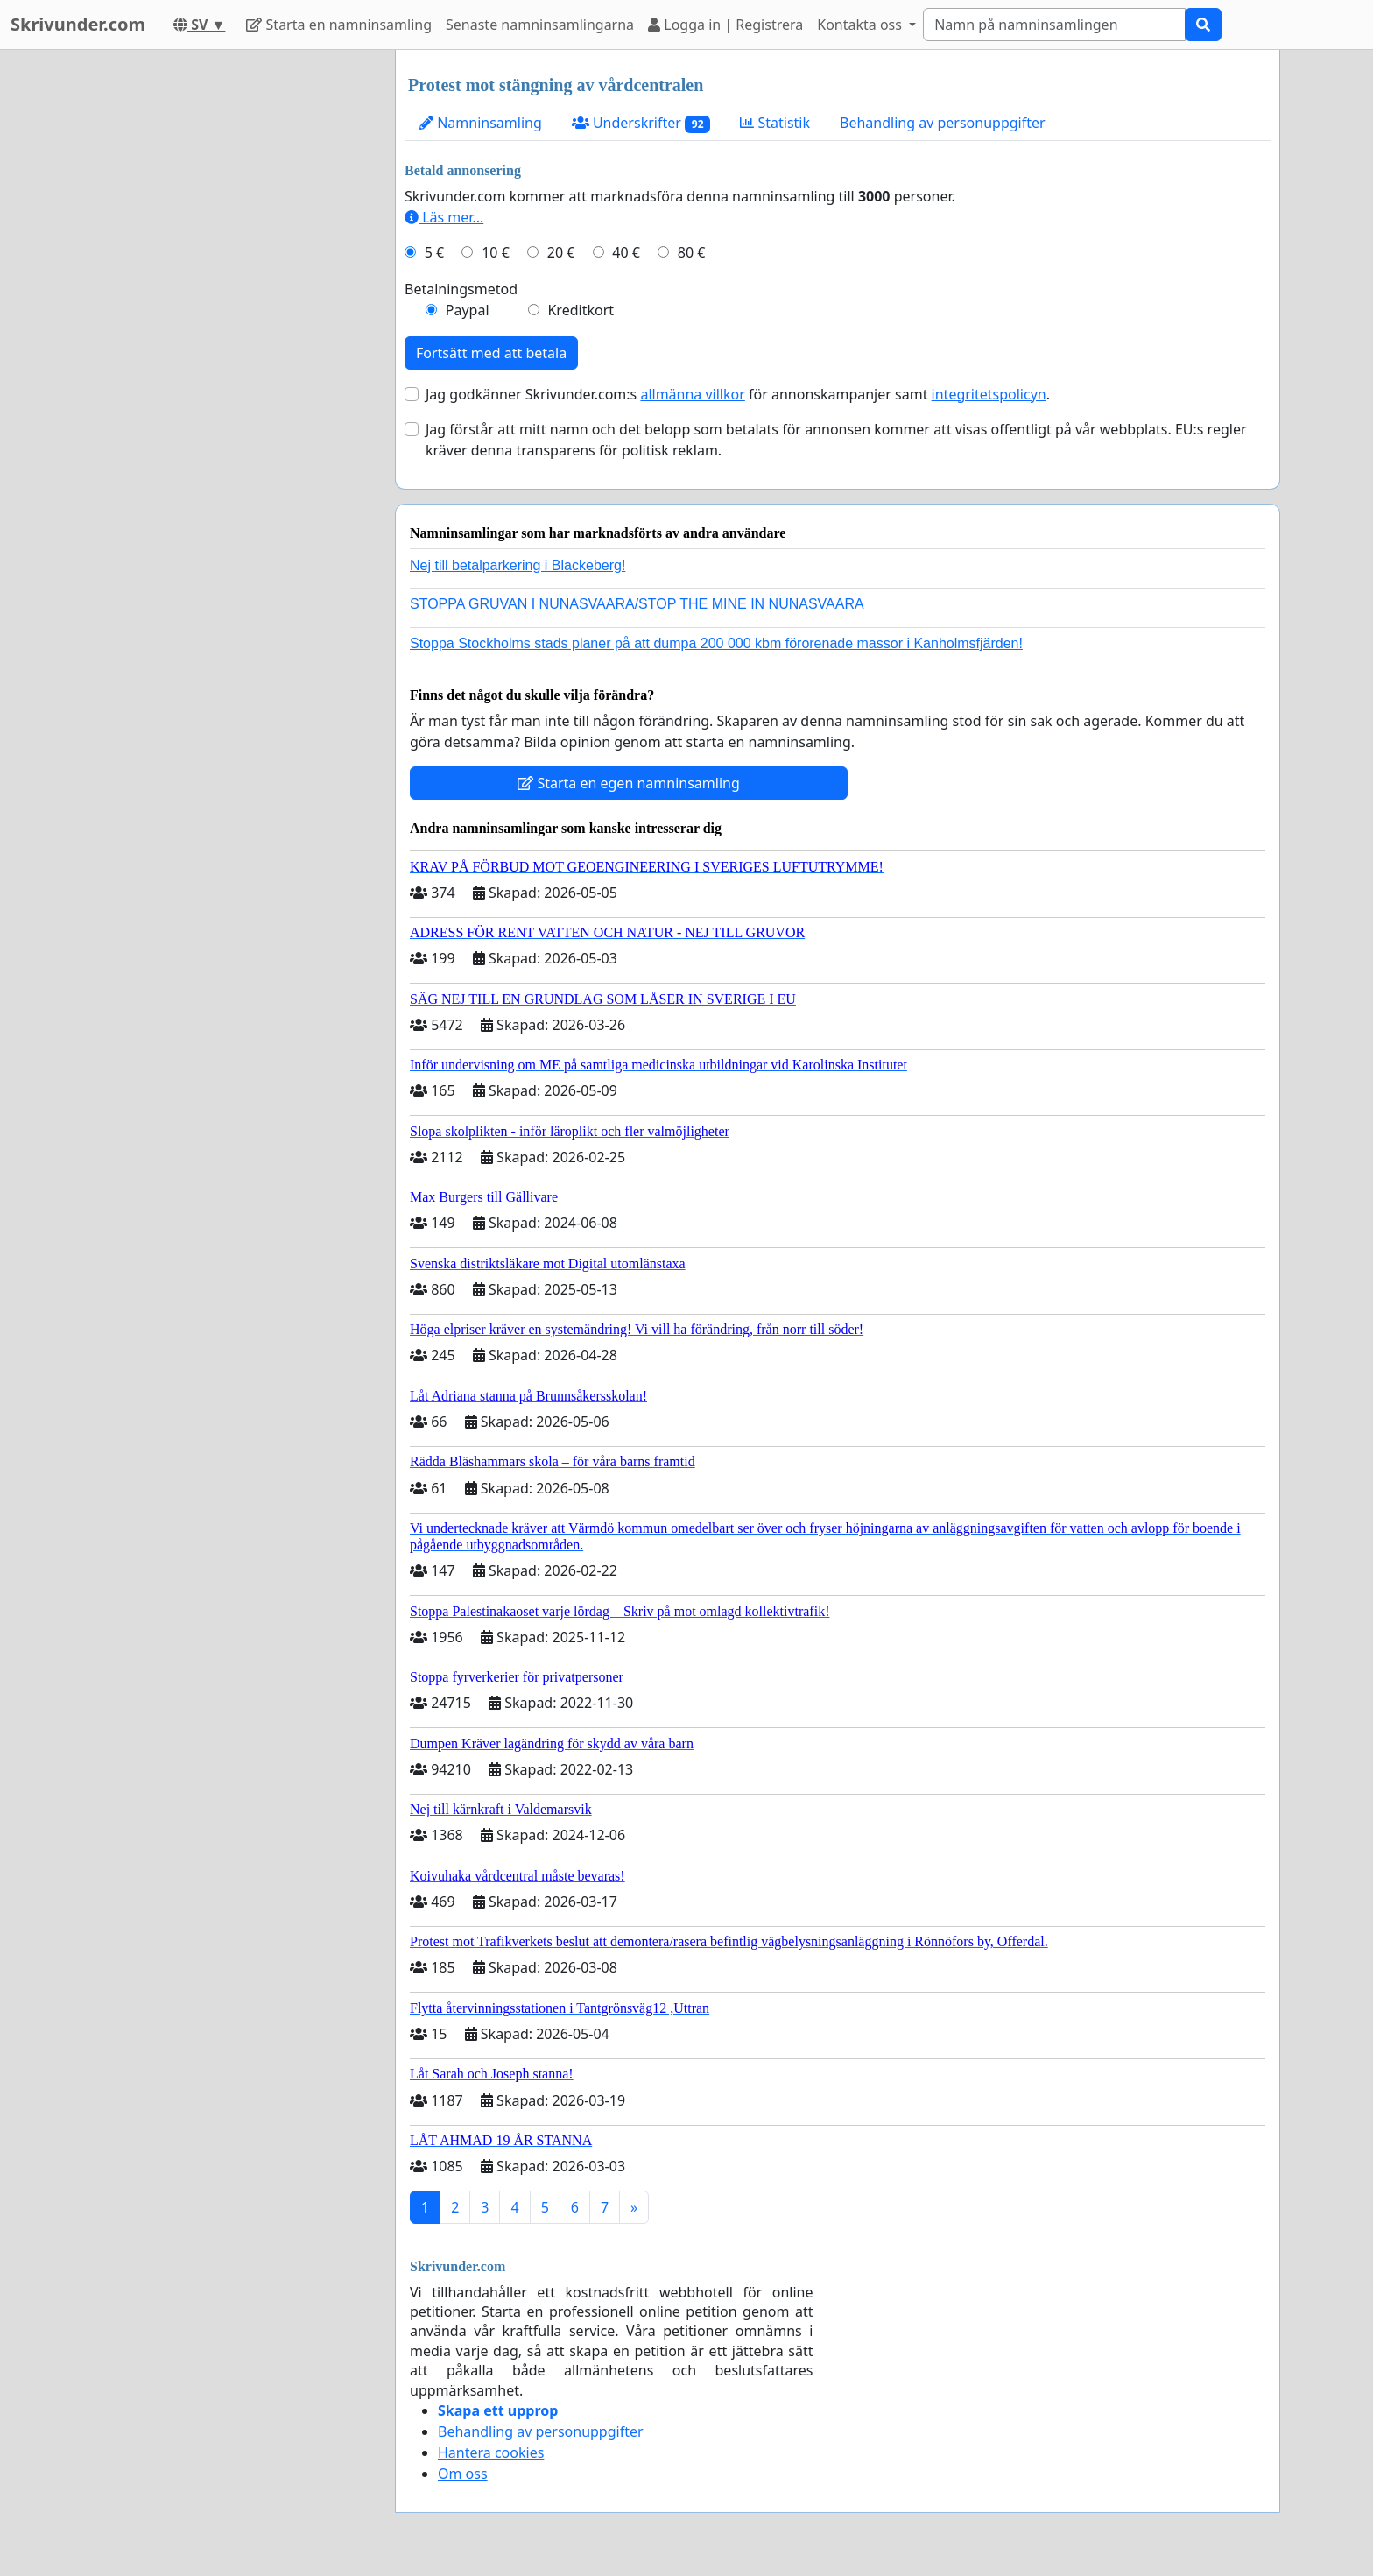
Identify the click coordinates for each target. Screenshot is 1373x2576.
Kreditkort (580, 310)
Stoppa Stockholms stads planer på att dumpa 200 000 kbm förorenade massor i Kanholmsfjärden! (716, 643)
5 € (434, 252)
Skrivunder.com (78, 24)
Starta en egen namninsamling (629, 783)
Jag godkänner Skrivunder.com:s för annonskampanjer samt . (738, 394)
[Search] (1054, 24)
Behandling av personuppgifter (943, 122)
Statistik (775, 122)
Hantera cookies (491, 2452)
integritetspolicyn (989, 394)
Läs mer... (444, 217)
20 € (561, 252)
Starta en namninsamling (339, 24)
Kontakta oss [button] (861, 24)
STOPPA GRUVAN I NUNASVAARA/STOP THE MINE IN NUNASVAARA (637, 603)
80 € (692, 252)
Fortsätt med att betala (491, 353)
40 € (626, 252)
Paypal (467, 310)
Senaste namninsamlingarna (540, 24)
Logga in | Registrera (725, 24)
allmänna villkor (692, 394)
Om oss (463, 2473)
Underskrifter (641, 123)
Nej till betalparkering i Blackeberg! (517, 565)
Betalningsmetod (461, 289)
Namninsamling (480, 122)
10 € (496, 252)
